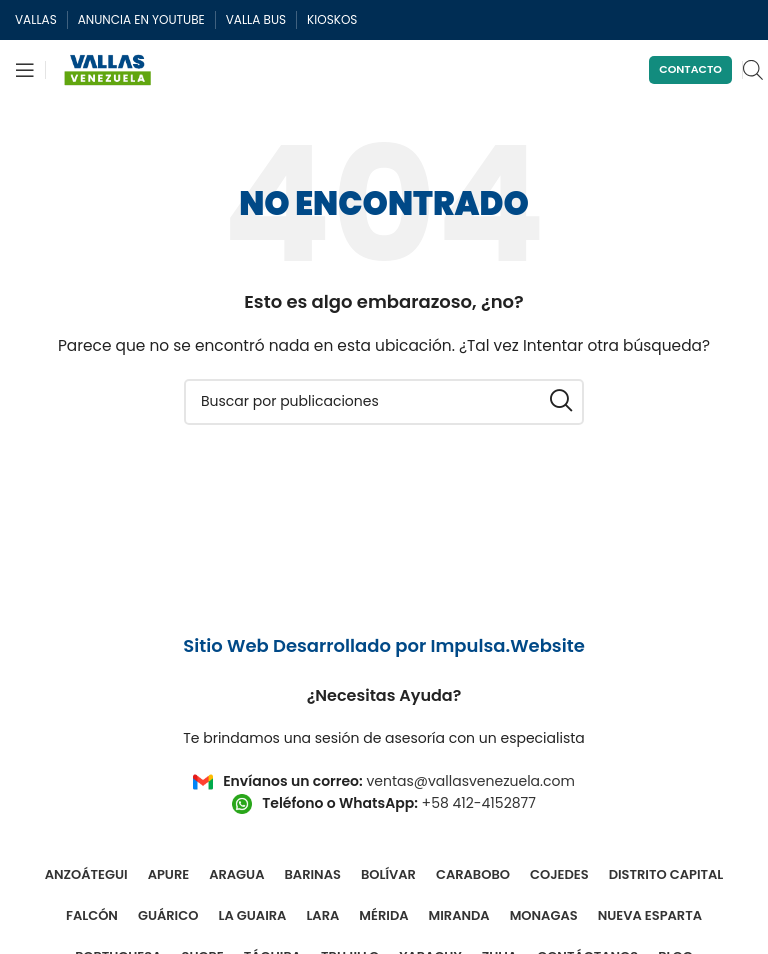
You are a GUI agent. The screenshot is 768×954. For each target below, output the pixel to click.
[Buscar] (384, 402)
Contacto (690, 69)
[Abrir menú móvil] (25, 70)
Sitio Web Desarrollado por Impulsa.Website (384, 645)
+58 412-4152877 (479, 803)
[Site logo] (108, 69)
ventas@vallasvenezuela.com (470, 781)
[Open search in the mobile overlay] (753, 69)
